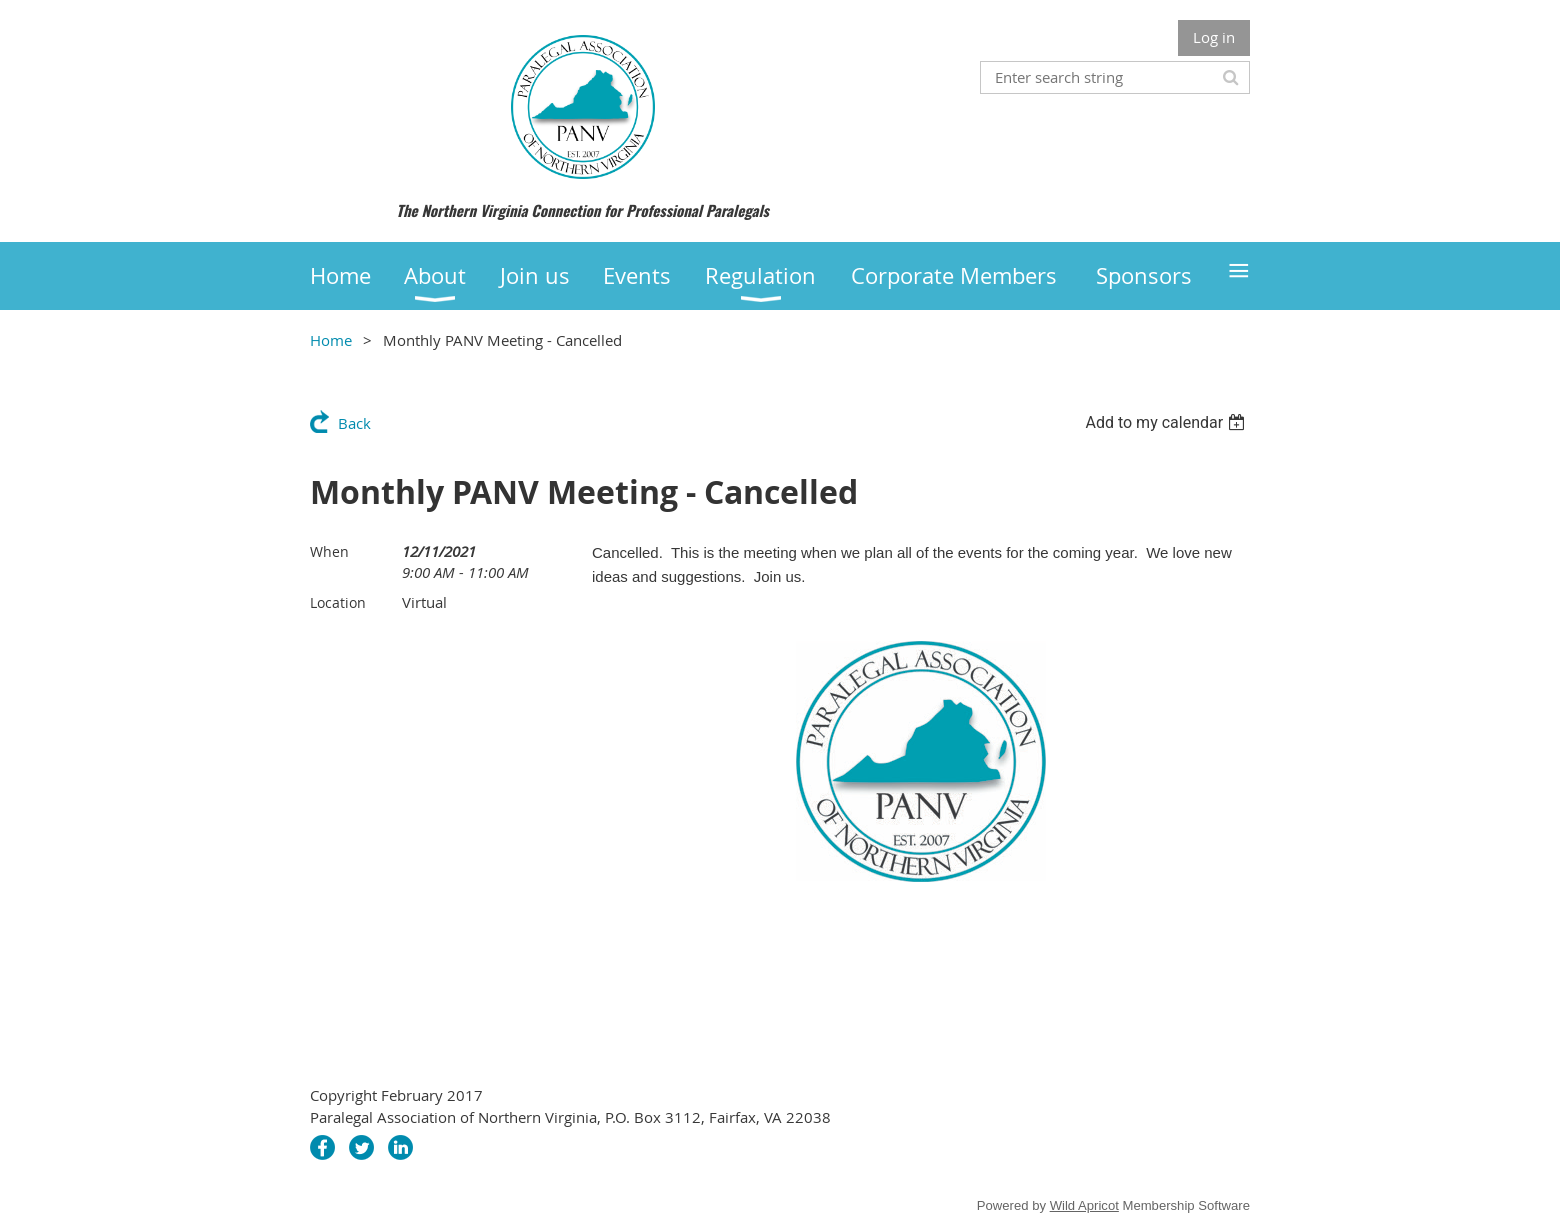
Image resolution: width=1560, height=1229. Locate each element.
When (329, 551)
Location (338, 602)
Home (331, 340)
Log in (1214, 37)
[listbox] (1167, 422)
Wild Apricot (1084, 1205)
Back (354, 423)
